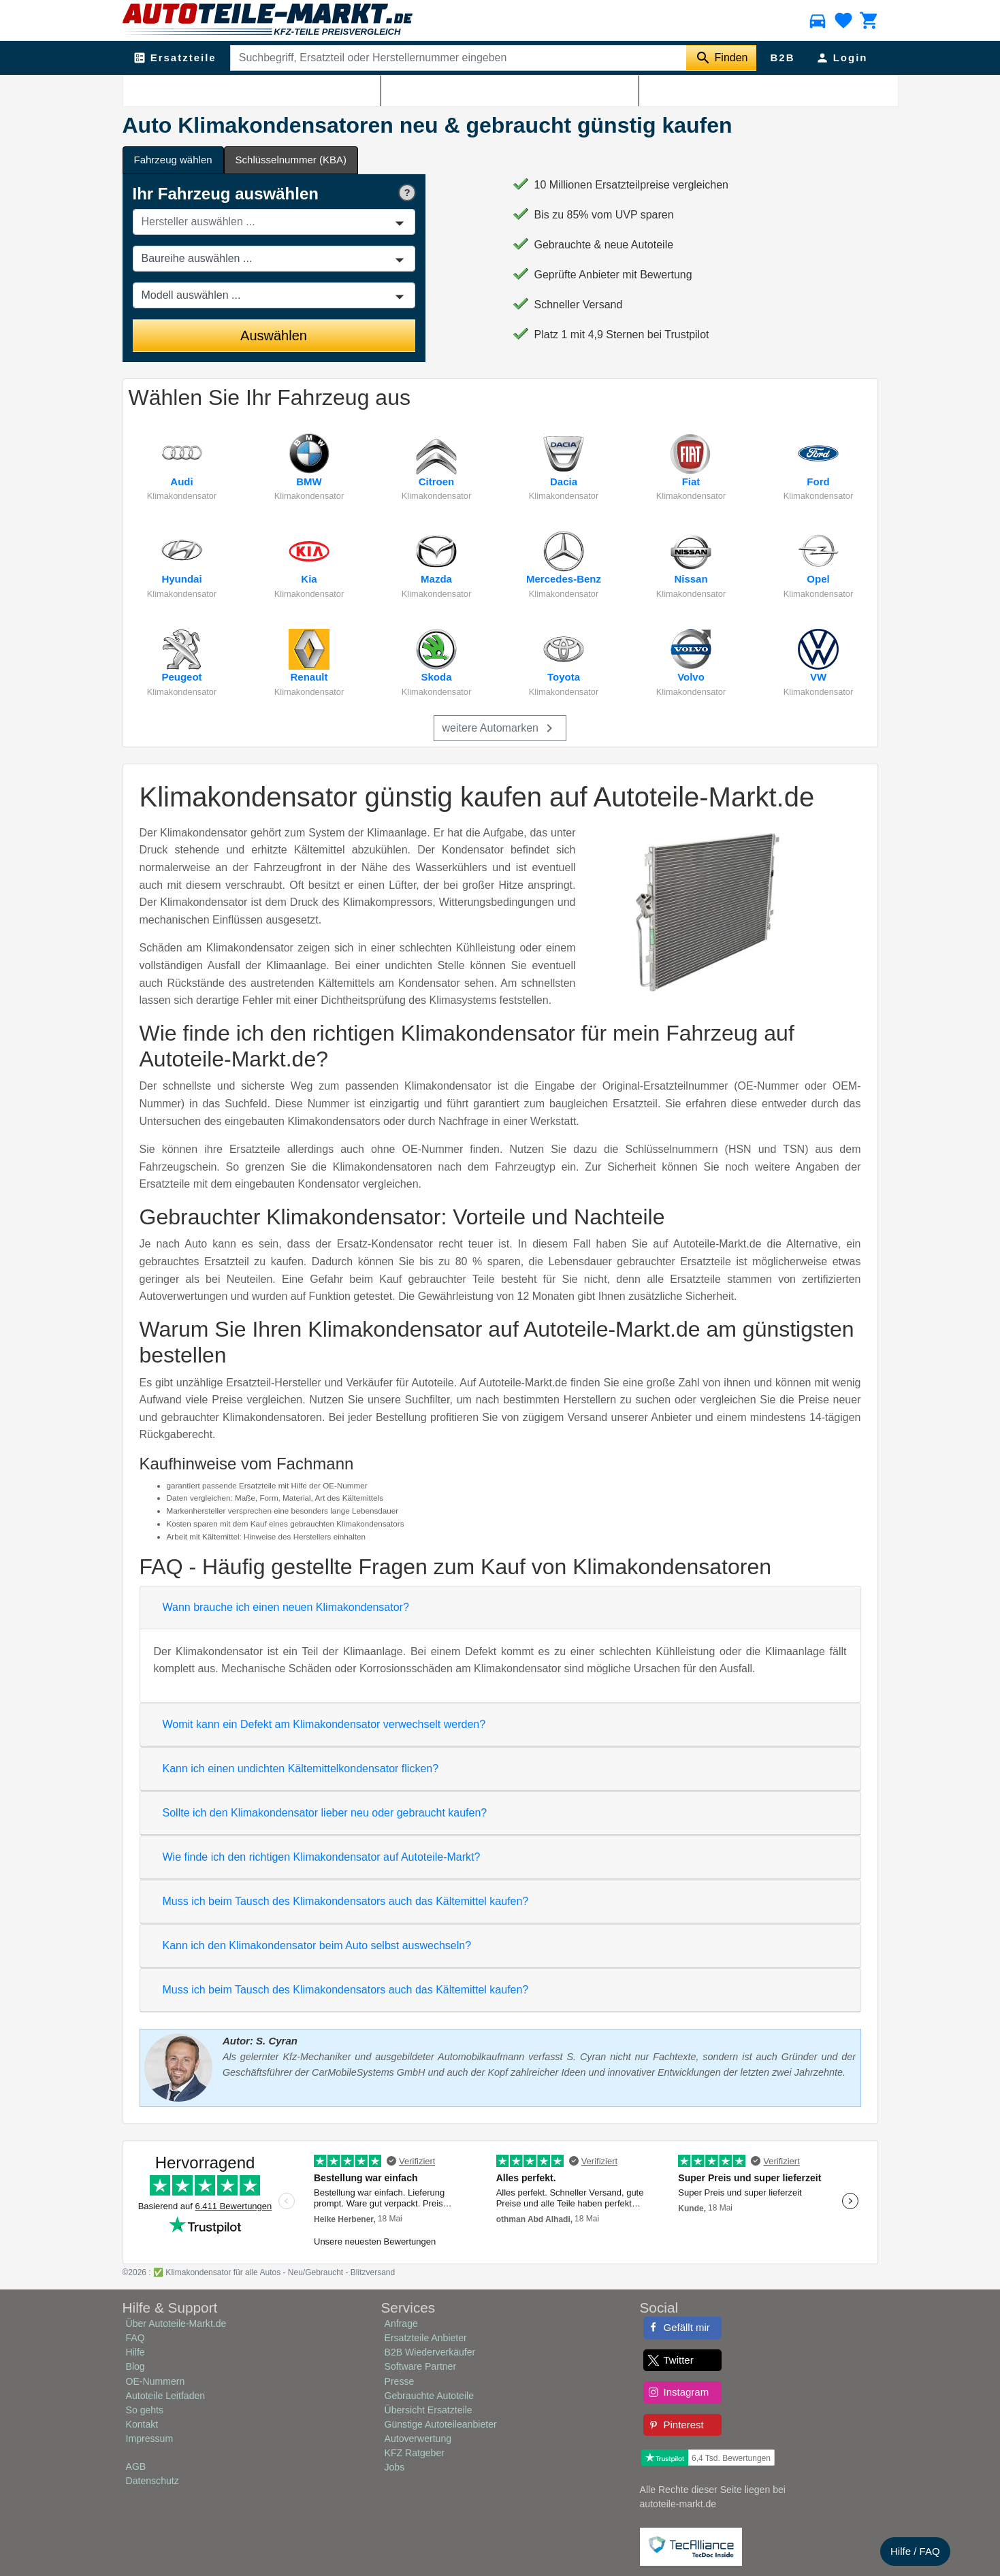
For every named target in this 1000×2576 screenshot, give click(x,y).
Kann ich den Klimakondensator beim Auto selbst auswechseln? (317, 1945)
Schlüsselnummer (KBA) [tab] (291, 159)
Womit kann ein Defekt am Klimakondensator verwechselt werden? (324, 1724)
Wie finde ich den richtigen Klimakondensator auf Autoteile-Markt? (322, 1857)
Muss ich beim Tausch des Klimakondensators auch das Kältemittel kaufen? (346, 1901)
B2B (782, 57)
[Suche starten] (721, 58)
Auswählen (273, 335)
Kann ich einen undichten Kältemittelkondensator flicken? (301, 1768)
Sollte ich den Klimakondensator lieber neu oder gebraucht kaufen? (325, 1813)
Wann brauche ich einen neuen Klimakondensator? (286, 1607)
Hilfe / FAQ (915, 2551)
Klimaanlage (198, 89)
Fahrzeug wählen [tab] (173, 159)
